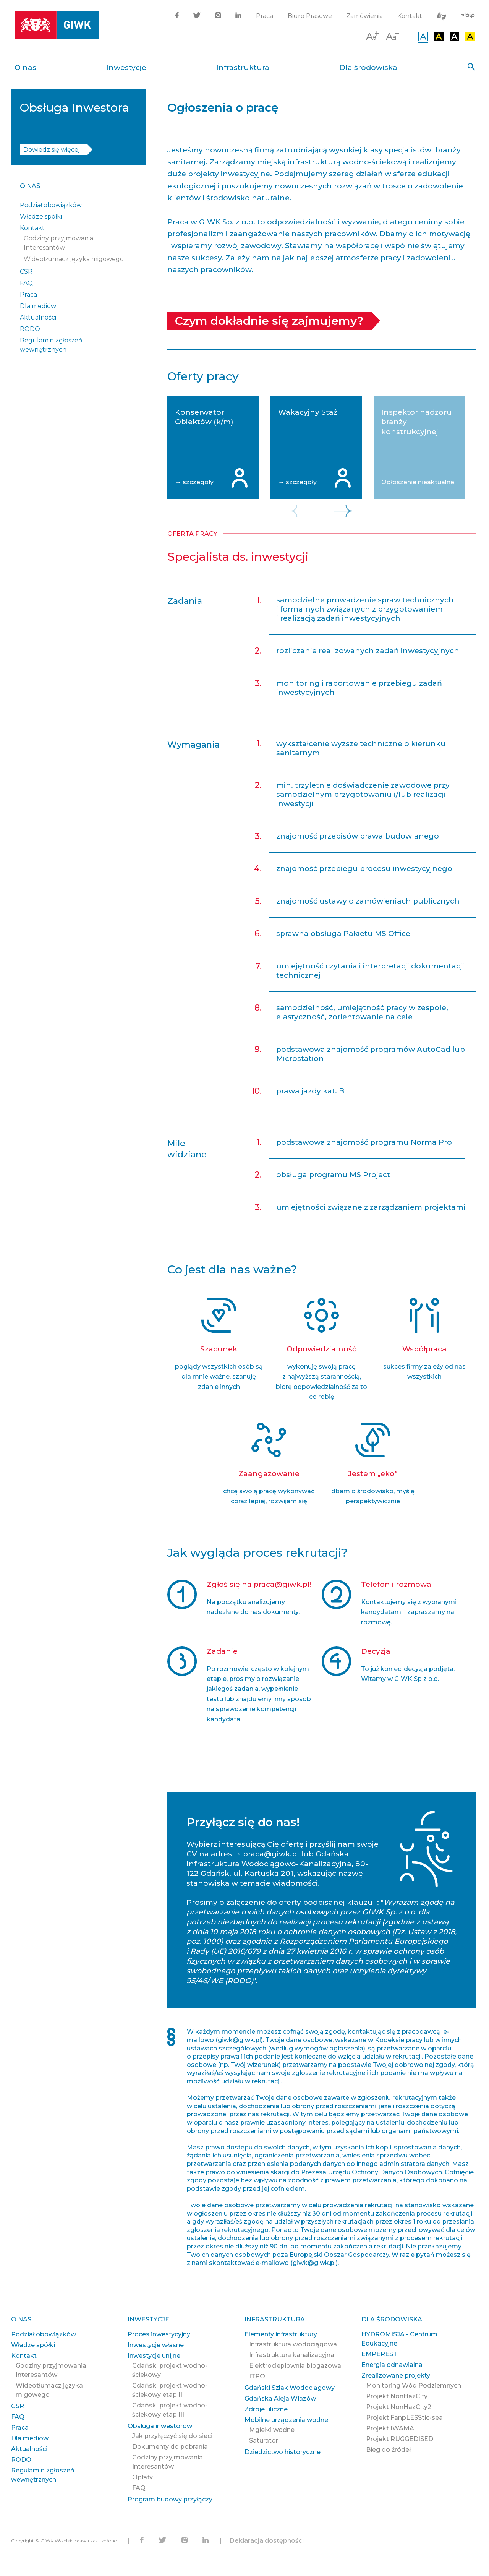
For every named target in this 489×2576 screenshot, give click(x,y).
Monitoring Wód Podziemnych (413, 2385)
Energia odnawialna (392, 2364)
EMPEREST (379, 2354)
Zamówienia (364, 15)
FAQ (26, 283)
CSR (26, 271)
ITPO (257, 2376)
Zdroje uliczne (266, 2409)
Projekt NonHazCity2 (398, 2407)
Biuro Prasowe (310, 15)
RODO (30, 329)
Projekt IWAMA (390, 2428)
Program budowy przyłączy (170, 2499)
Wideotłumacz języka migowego (74, 259)
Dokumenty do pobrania (170, 2446)
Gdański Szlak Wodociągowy (289, 2387)
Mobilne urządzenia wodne (286, 2420)
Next (343, 511)
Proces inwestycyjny (159, 2334)
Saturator (263, 2440)
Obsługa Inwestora (74, 108)
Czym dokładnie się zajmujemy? (269, 321)
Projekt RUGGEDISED (399, 2439)
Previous (300, 511)
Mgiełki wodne (272, 2429)
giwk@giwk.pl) (240, 2040)
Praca (264, 15)
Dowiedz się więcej (51, 149)
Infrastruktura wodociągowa (293, 2344)
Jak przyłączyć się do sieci (172, 2436)
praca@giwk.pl (271, 1853)
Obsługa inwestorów (160, 2426)
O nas (25, 67)
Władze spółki (41, 216)
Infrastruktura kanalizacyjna (291, 2355)
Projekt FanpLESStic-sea (404, 2417)
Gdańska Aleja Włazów (280, 2398)
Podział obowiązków (51, 205)
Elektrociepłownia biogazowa (295, 2365)
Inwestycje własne (156, 2345)
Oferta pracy (192, 533)
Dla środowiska (368, 67)
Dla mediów (38, 306)
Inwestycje (126, 67)
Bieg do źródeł (388, 2449)
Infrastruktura (242, 67)
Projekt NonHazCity (396, 2396)
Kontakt (409, 15)
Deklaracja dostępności (267, 2540)
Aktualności (38, 317)
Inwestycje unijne (154, 2355)
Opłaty (142, 2477)
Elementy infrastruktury (280, 2334)
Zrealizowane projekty (395, 2375)
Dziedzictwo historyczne (282, 2452)
